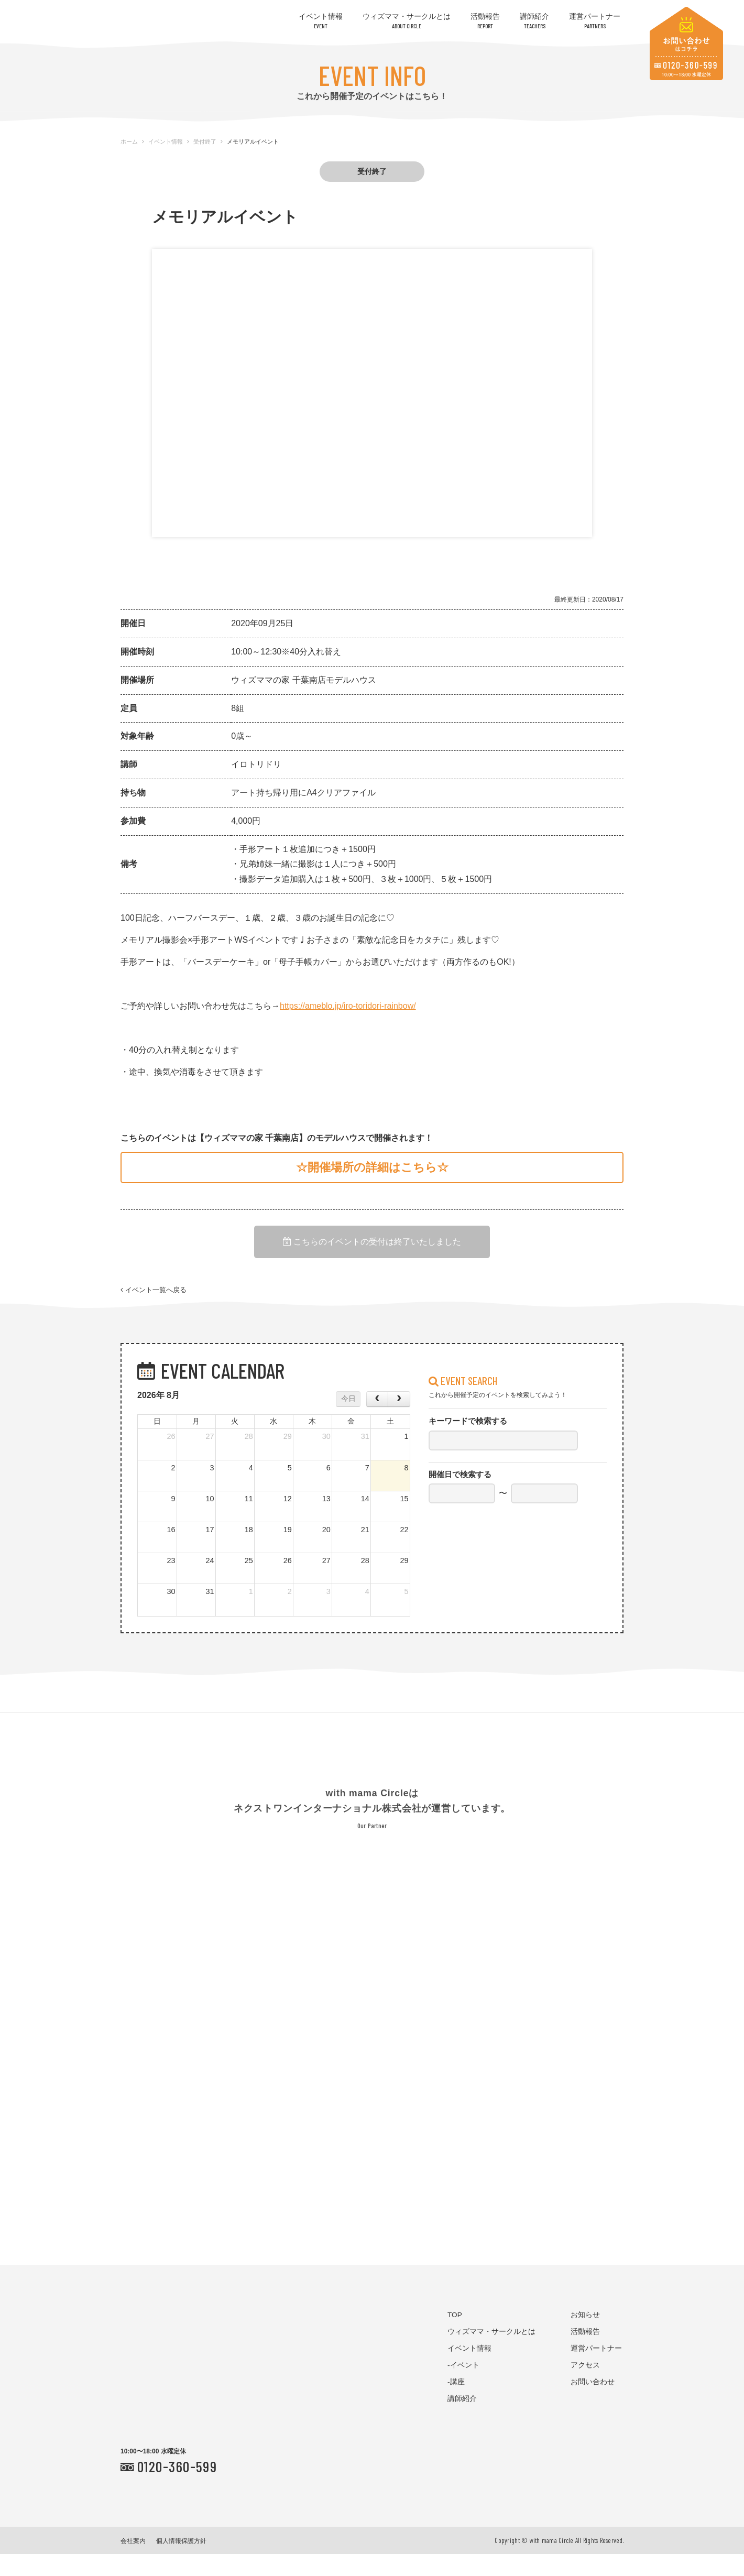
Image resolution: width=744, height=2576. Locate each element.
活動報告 (485, 20)
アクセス (585, 2387)
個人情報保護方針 (181, 2563)
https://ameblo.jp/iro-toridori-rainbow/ (348, 1005)
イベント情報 (321, 20)
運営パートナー (594, 20)
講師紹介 (534, 20)
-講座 (456, 2403)
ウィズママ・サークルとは (407, 20)
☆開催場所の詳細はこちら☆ (372, 1167)
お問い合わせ (593, 2403)
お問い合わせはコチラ (686, 43)
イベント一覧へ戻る (154, 1303)
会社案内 (133, 2563)
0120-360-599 (177, 2488)
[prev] (377, 1420)
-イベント (463, 2387)
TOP (454, 2336)
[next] (399, 1420)
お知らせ (585, 2336)
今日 (348, 1420)
